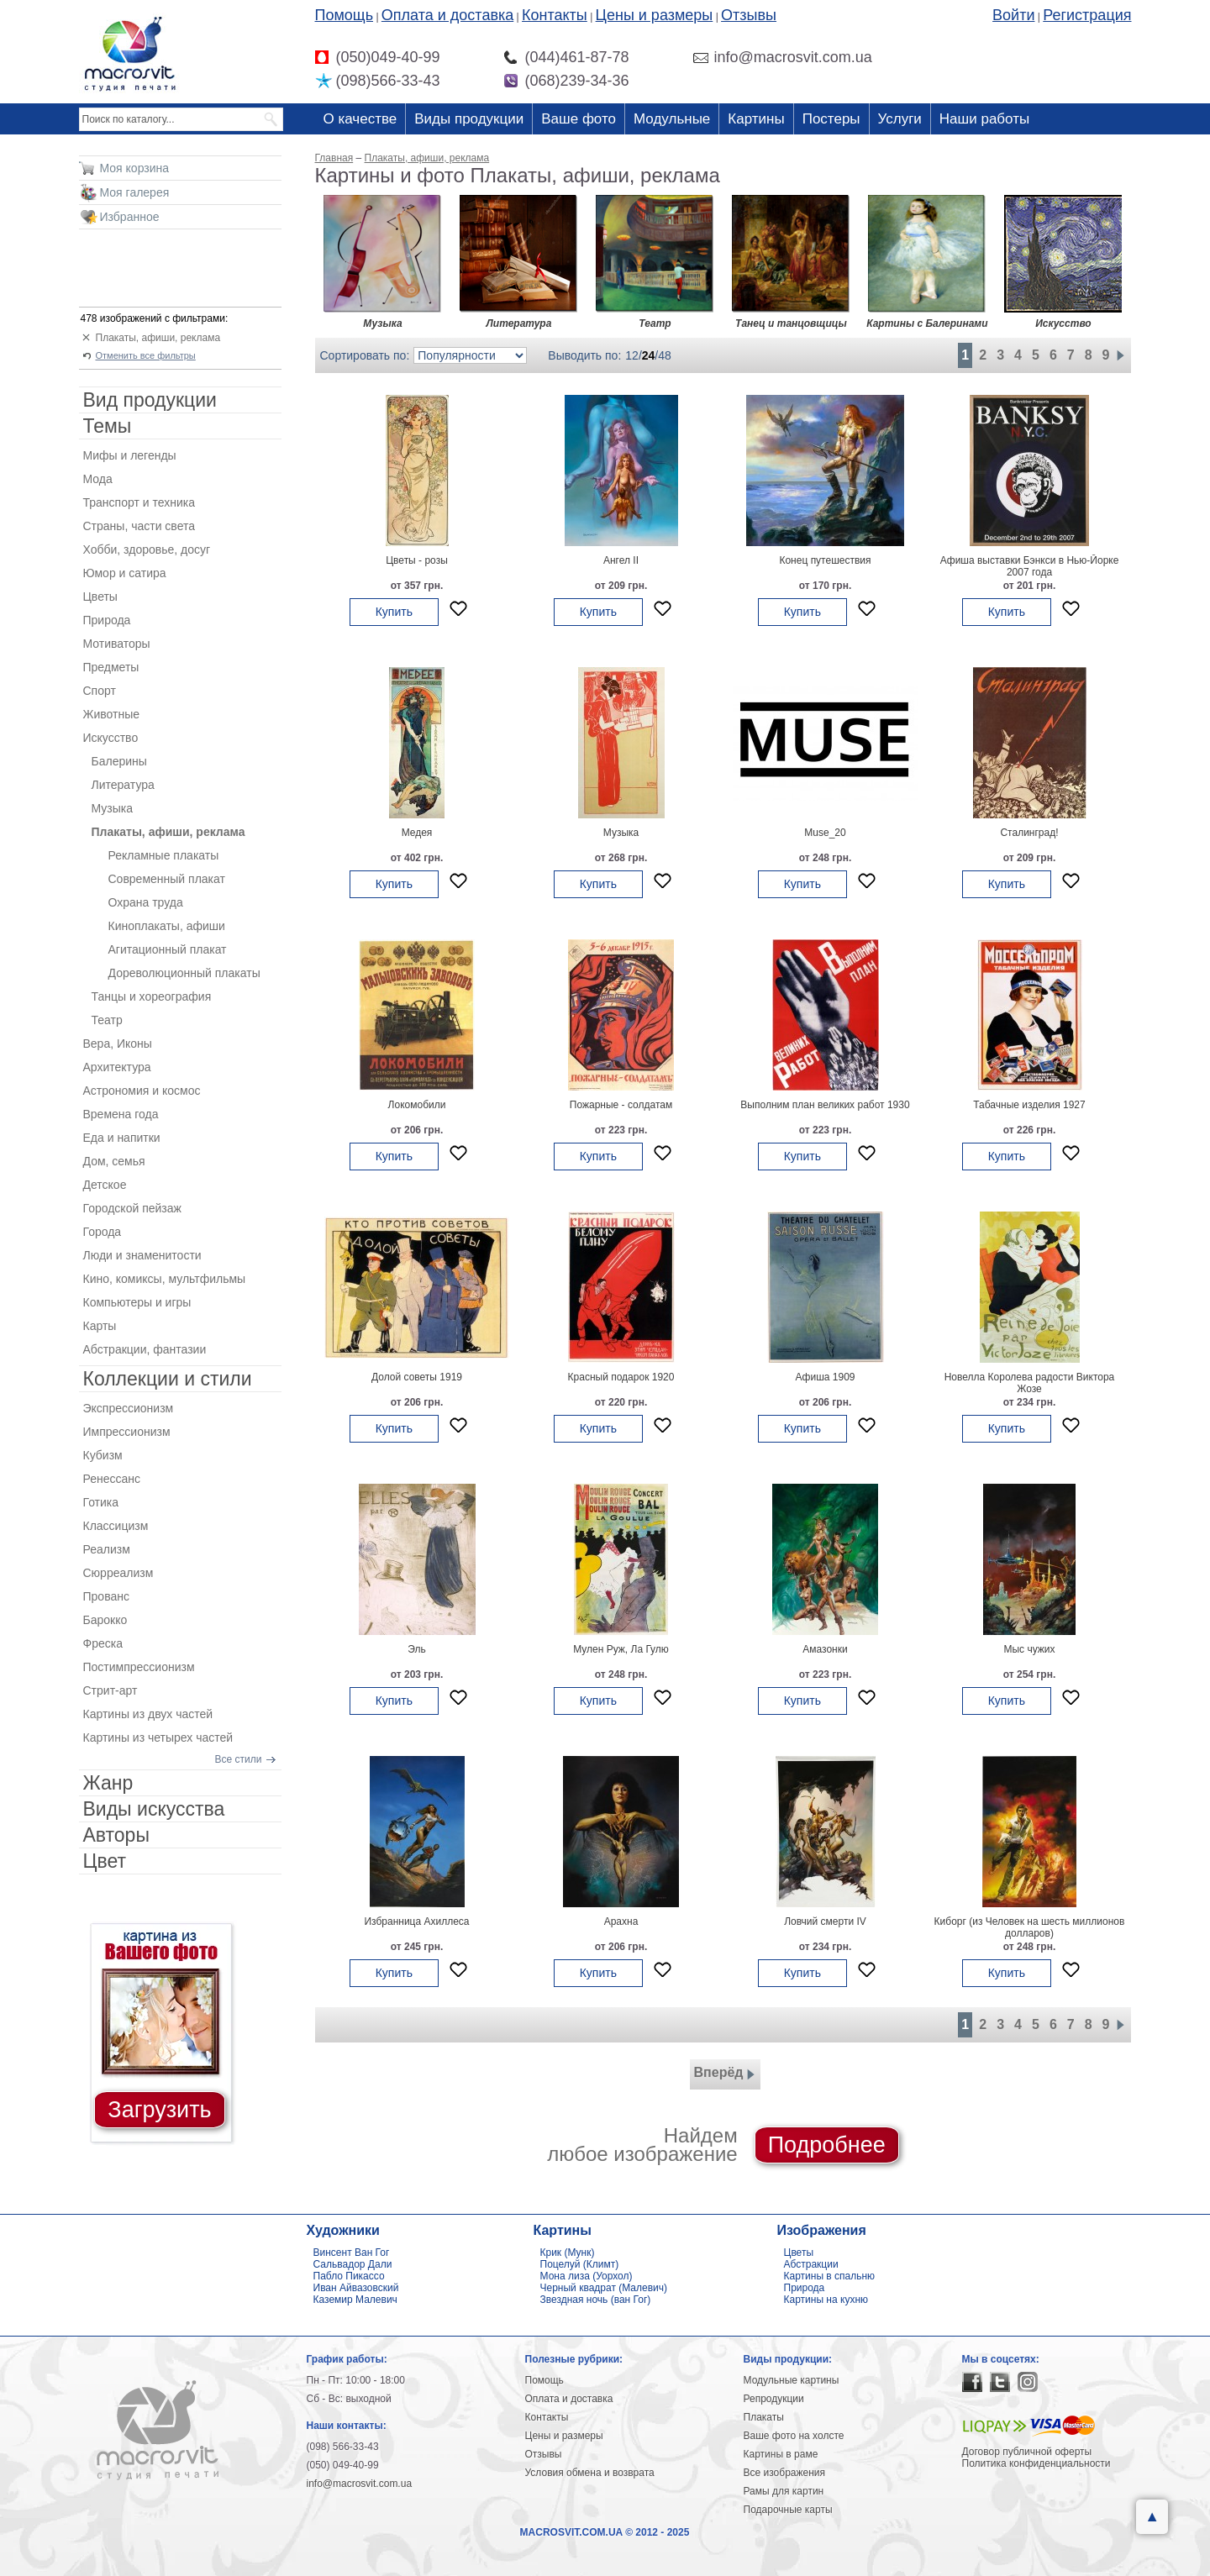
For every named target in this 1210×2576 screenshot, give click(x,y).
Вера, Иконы (117, 1043)
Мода (98, 479)
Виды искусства (154, 1809)
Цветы (100, 596)
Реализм (106, 1549)
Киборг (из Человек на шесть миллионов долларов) (1029, 1927)
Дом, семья (114, 1161)
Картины (756, 119)
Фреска (103, 1643)
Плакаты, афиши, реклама (158, 338)
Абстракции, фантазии (145, 1349)
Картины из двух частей (148, 1714)
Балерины (119, 761)
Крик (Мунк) (567, 2252)
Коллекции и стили (167, 1379)
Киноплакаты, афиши (166, 926)
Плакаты (764, 2417)
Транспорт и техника (139, 502)
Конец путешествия (825, 560)
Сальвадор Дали (352, 2264)
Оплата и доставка (447, 15)
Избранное (130, 216)
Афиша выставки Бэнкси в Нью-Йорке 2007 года (1029, 566)
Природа (107, 620)
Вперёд (724, 2074)
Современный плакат (166, 879)
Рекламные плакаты (163, 855)
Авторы (116, 1835)
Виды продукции (468, 119)
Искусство (111, 737)
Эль (416, 1649)
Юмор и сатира (124, 573)
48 (664, 355)
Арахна (621, 1921)
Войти (1013, 15)
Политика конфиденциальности (1036, 2463)
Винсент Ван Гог (351, 2252)
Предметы (111, 667)
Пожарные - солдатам (621, 1105)
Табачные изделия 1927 (1029, 1105)
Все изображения (785, 2473)
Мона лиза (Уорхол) (586, 2276)
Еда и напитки (121, 1137)
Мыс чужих (1029, 1649)
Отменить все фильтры (146, 355)
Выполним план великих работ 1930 (824, 1105)
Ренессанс (112, 1478)
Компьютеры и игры (137, 1302)
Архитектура (117, 1067)
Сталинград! (1029, 833)
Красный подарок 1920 (621, 1377)
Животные (111, 714)
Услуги (900, 119)
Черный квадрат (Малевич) (604, 2288)
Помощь (344, 15)
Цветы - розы (417, 560)
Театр (107, 1020)
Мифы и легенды (129, 455)
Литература (123, 784)
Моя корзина (135, 168)
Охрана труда (145, 902)
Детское (105, 1184)
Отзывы (748, 15)
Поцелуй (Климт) (579, 2264)
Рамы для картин (784, 2491)
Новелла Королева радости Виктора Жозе (1029, 1383)
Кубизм (103, 1455)
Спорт (99, 690)
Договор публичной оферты (1027, 2452)
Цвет (105, 1861)
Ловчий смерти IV (825, 1921)
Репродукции (774, 2399)
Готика (101, 1502)
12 (632, 355)
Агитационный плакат (167, 949)
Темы (107, 426)
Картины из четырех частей (158, 1737)
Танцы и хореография (152, 996)
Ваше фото (578, 119)
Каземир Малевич (355, 2299)
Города (102, 1231)
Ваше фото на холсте (794, 2436)
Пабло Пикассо (349, 2276)
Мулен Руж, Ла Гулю (621, 1649)
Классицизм (116, 1525)
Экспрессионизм (128, 1408)
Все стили (238, 1759)
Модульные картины (791, 2380)
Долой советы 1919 (416, 1377)
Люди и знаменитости (142, 1255)
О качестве (360, 119)
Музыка (621, 833)
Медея (417, 833)
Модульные (672, 119)
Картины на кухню (826, 2299)
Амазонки (824, 1649)
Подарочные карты (788, 2510)
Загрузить (159, 2109)
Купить (394, 611)
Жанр (108, 1783)
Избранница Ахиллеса (416, 1921)
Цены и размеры (654, 15)
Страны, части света (139, 526)
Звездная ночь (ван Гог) (595, 2299)
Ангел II (621, 560)
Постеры (831, 119)
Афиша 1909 (825, 1377)
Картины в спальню (830, 2276)
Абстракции (811, 2264)
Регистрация (1087, 15)
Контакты (554, 15)
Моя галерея (135, 192)
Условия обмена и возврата (590, 2473)
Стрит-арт (110, 1690)
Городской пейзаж (132, 1208)
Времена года (121, 1114)
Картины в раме (781, 2454)
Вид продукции (150, 400)
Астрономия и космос (142, 1090)
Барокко (105, 1620)
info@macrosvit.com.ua (360, 2483)
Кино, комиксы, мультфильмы (164, 1278)
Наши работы (984, 119)
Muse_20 (824, 833)
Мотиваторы (116, 643)
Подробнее (827, 2145)
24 (648, 355)
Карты (100, 1326)
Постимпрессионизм (139, 1667)
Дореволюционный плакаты (184, 973)
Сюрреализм (118, 1573)
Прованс (106, 1596)
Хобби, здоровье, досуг (147, 549)
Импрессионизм (127, 1431)
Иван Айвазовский (356, 2288)
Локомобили (417, 1105)
